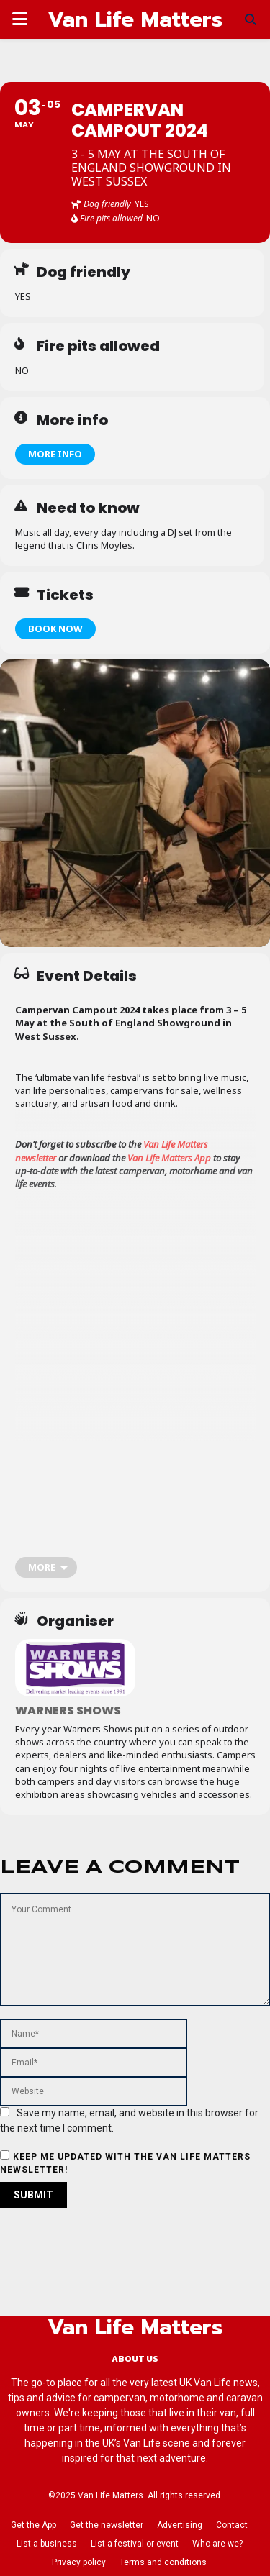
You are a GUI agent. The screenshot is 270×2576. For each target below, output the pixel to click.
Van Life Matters (135, 19)
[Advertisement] (135, 1383)
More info (55, 453)
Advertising (179, 2525)
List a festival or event (135, 2544)
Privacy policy (79, 2562)
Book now (55, 628)
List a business (47, 2544)
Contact (232, 2525)
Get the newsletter (106, 2525)
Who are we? (217, 2544)
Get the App (33, 2525)
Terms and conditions (163, 2562)
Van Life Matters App (169, 1157)
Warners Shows (68, 1710)
